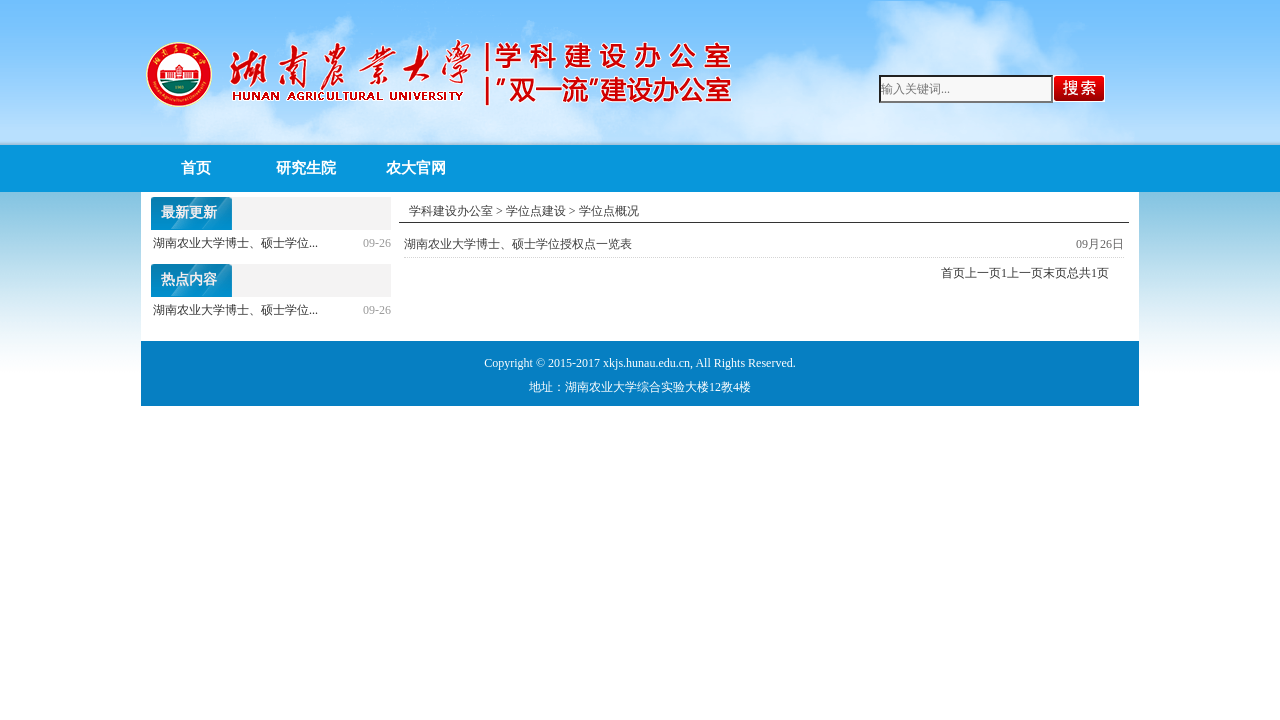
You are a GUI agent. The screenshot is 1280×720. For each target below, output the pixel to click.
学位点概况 (609, 211)
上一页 (983, 273)
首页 (196, 168)
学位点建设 (536, 211)
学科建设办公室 (451, 211)
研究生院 (306, 168)
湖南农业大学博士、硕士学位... (235, 243)
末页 (1055, 273)
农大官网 (416, 168)
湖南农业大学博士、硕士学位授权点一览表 (518, 244)
